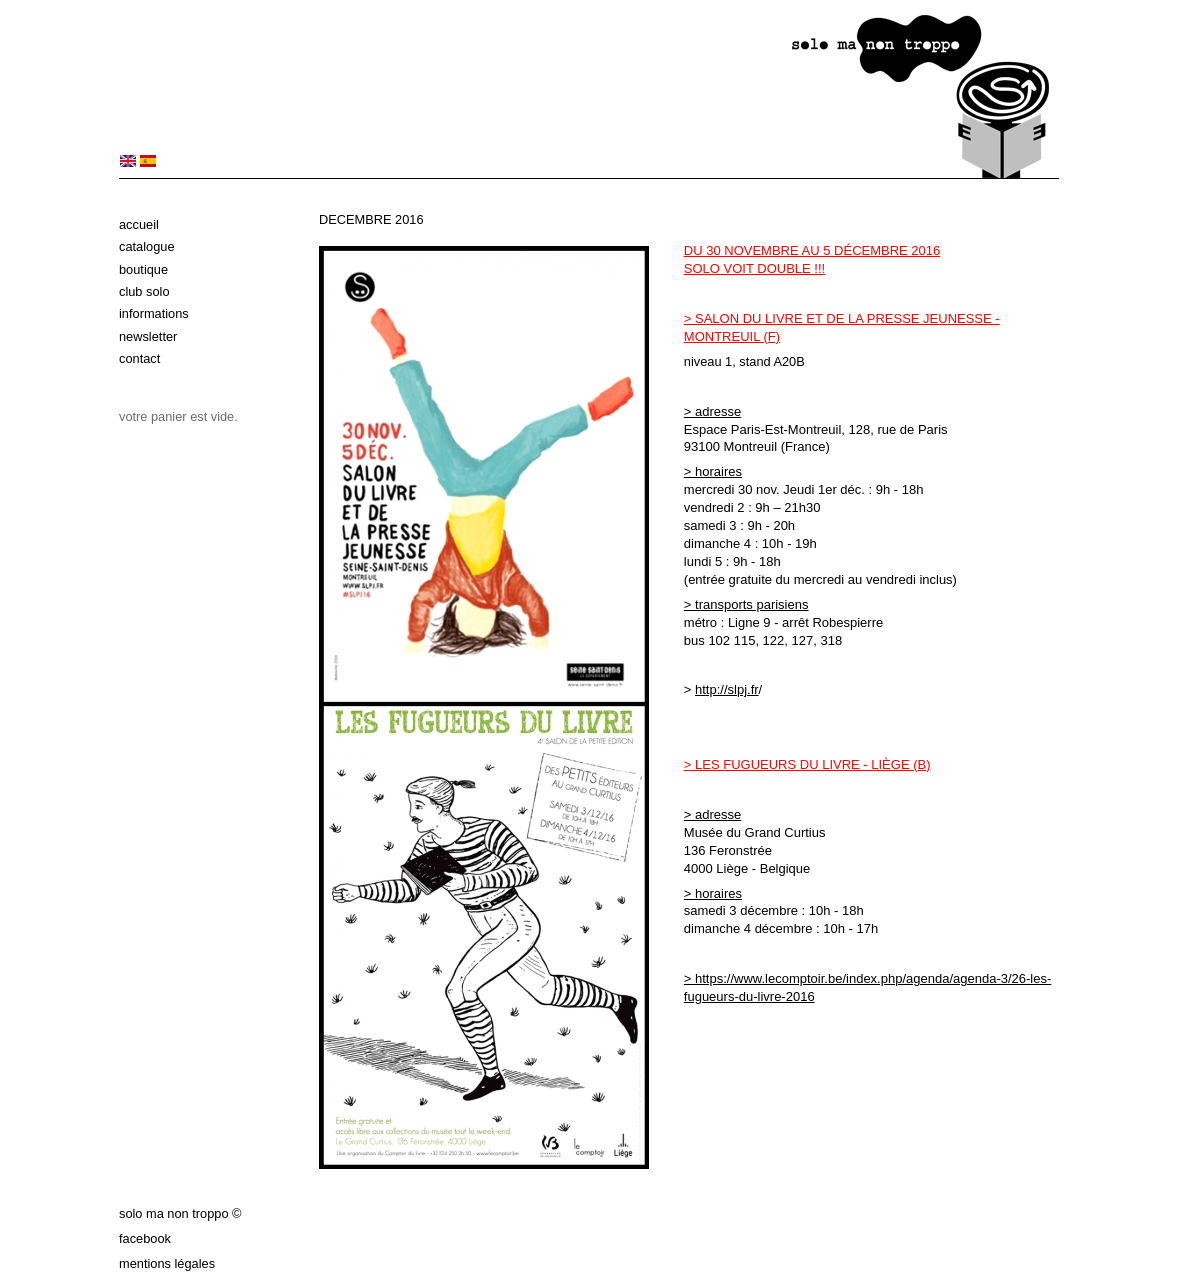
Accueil (139, 224)
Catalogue (147, 246)
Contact (139, 358)
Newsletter (148, 336)
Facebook (145, 1238)
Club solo (144, 291)
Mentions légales (167, 1263)
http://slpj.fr (727, 689)
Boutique (143, 269)
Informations (154, 313)
